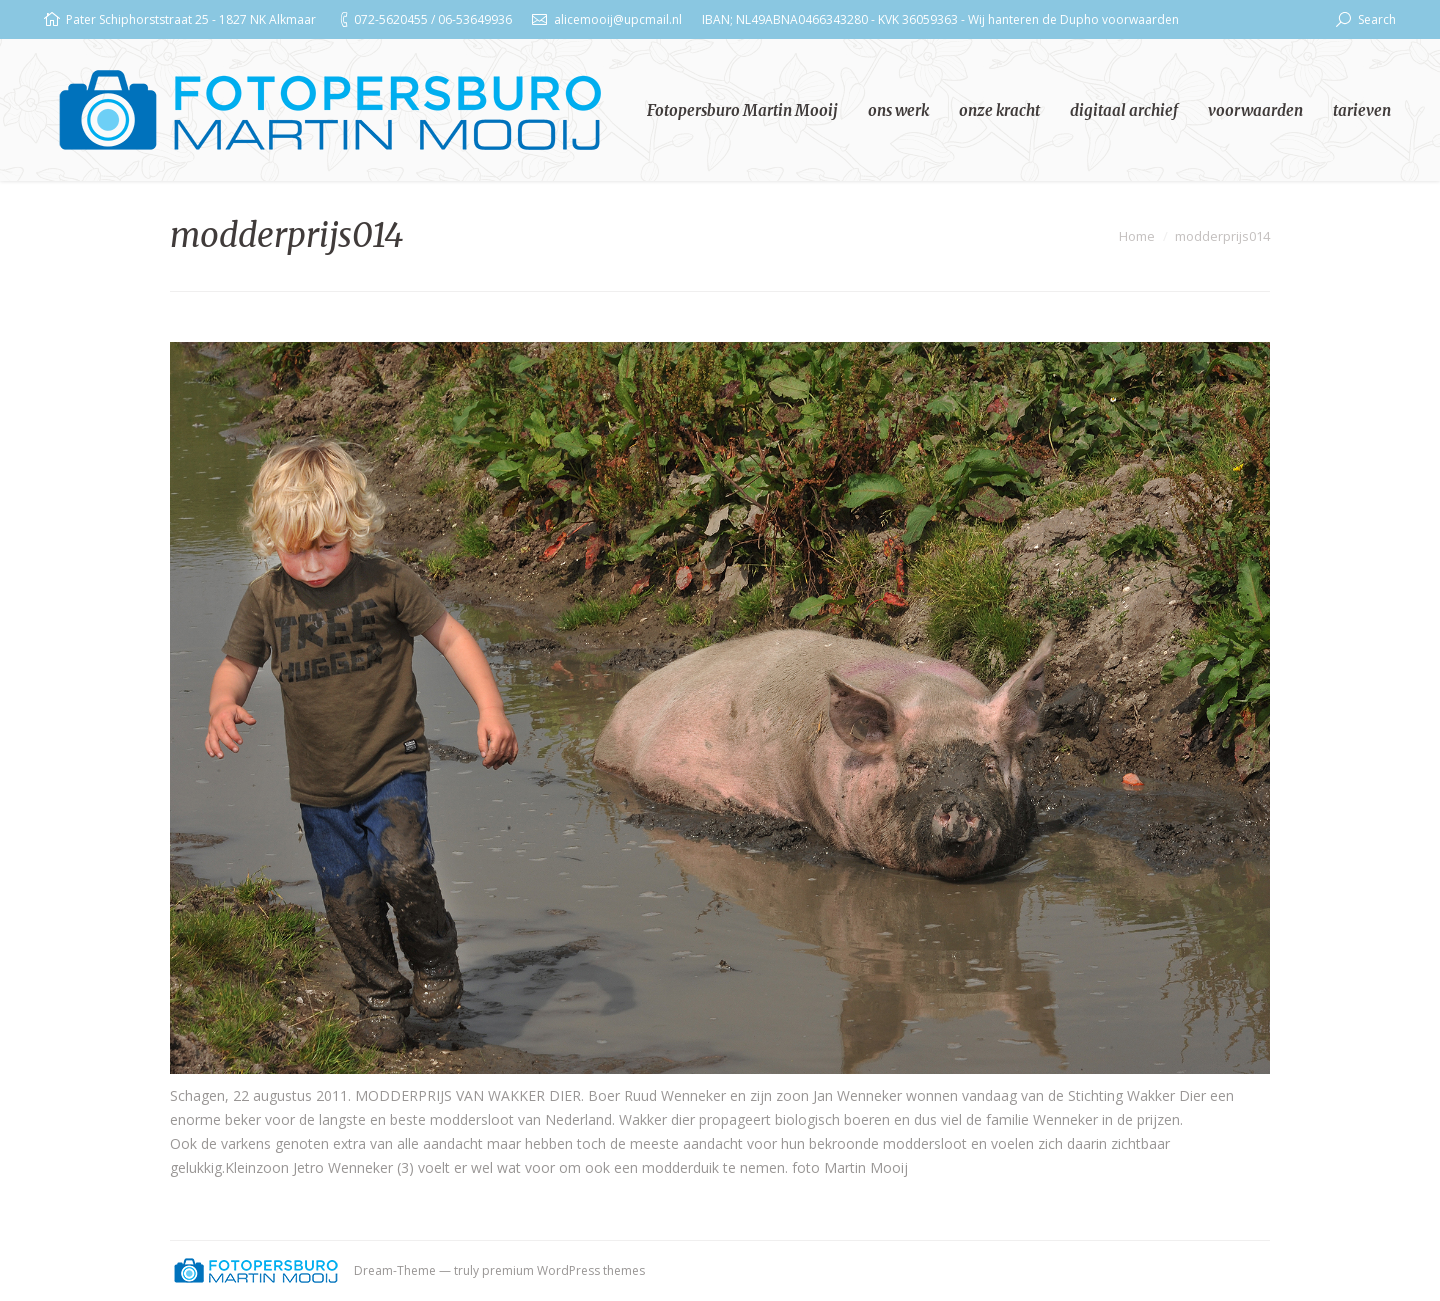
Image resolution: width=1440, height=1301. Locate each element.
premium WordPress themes (563, 1270)
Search (1377, 19)
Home (1137, 236)
